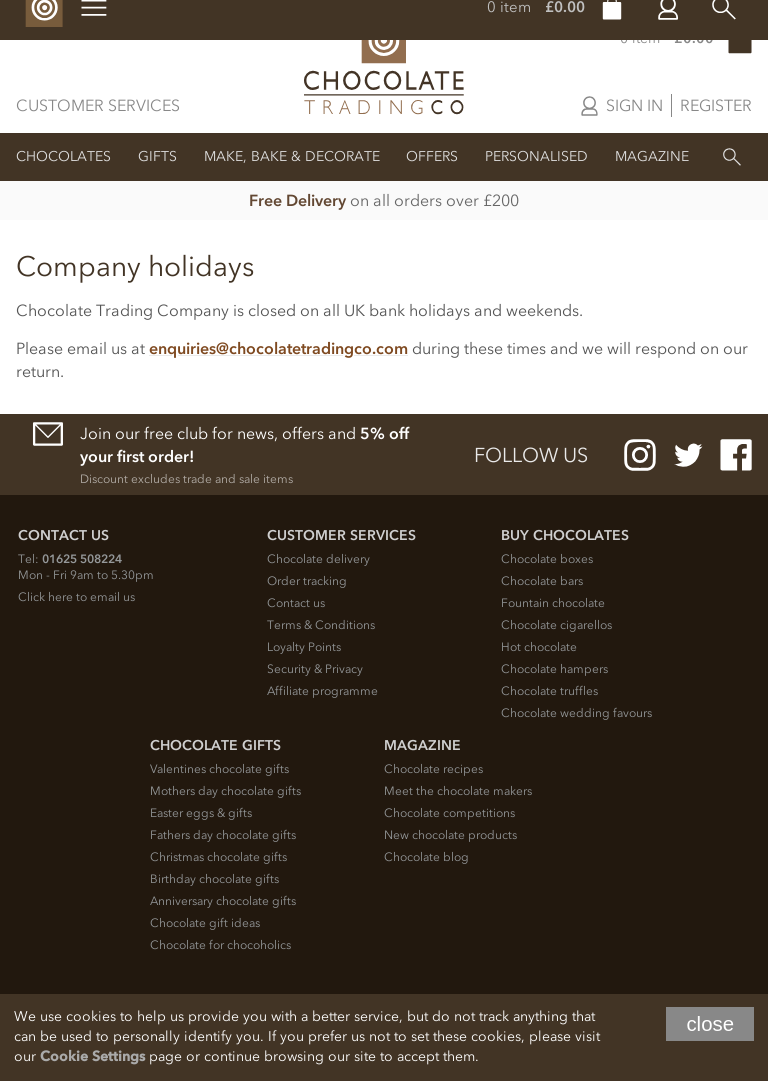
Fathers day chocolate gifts (223, 835)
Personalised (536, 156)
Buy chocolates (565, 535)
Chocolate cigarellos (556, 625)
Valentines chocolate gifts (219, 769)
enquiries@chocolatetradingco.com (278, 348)
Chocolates (63, 156)
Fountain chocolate (553, 603)
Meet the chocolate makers (458, 791)
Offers (432, 156)
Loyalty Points (304, 647)
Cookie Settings (92, 1056)
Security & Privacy (315, 669)
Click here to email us (76, 597)
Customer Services (98, 105)
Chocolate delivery (318, 559)
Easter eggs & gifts (201, 813)
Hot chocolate (539, 647)
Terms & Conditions (321, 625)
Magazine (652, 156)
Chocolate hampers (554, 669)
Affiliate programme (322, 691)
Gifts (157, 156)
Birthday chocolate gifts (214, 879)
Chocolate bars (542, 581)
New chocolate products (450, 835)
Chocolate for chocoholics (220, 945)
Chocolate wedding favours (576, 713)
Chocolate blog (426, 857)
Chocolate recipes (433, 769)
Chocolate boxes (547, 559)
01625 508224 (82, 559)
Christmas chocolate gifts (218, 857)
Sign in (634, 105)
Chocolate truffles (549, 691)
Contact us (296, 603)
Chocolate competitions (449, 813)
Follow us (531, 455)
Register (716, 105)
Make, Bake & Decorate (292, 156)
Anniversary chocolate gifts (223, 901)
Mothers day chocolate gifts (225, 791)
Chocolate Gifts (215, 745)
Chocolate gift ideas (205, 923)
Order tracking (307, 581)
